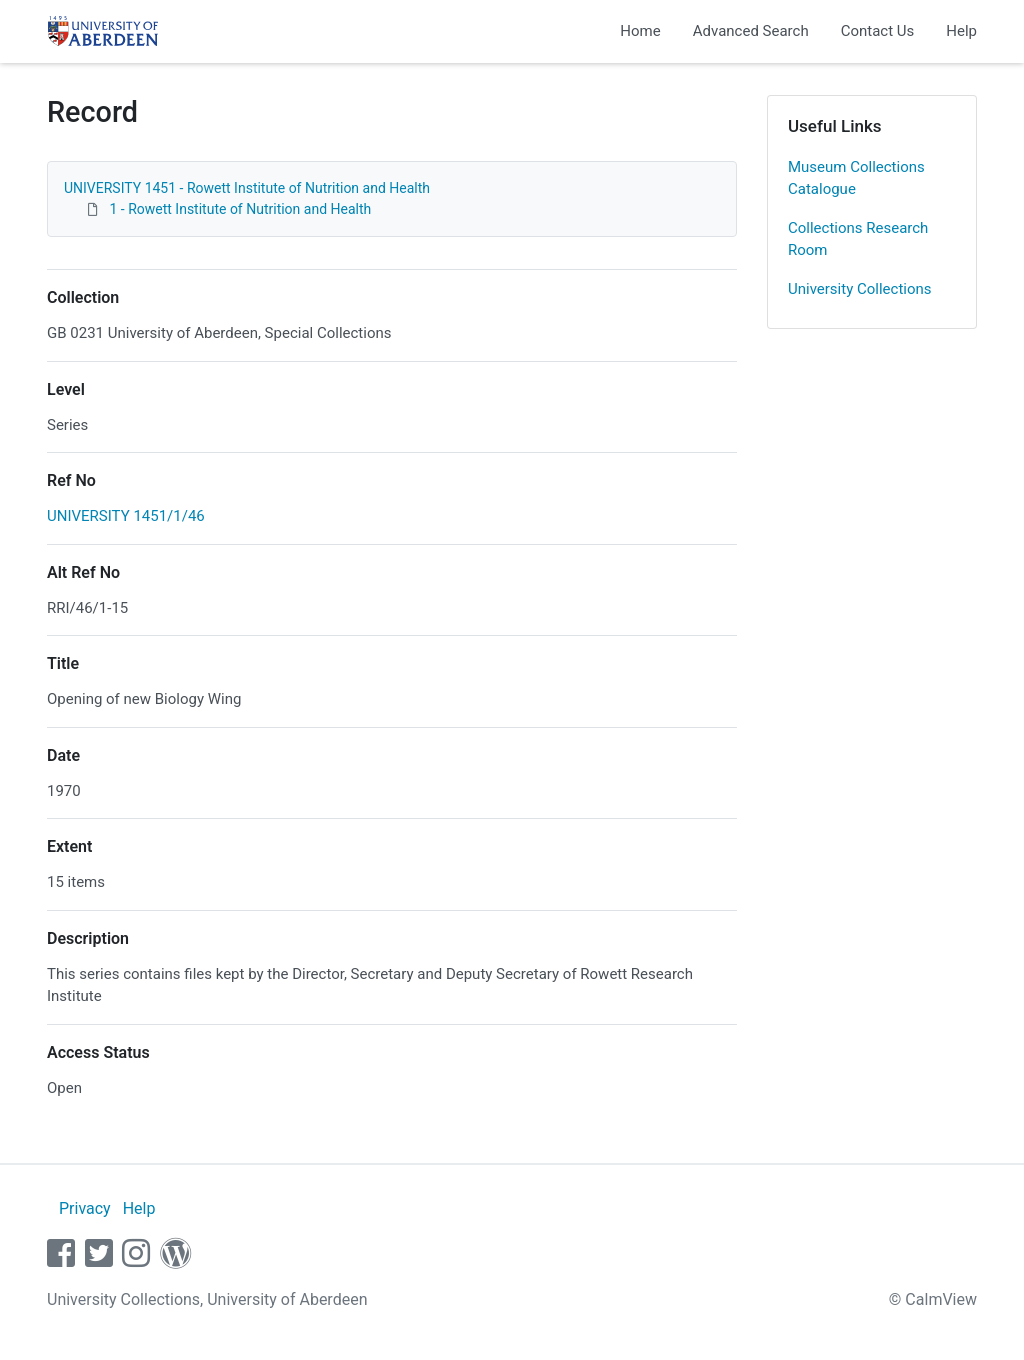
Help (961, 31)
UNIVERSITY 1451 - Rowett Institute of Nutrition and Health (247, 188)
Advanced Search (751, 31)
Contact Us (878, 31)
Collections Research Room (858, 239)
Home (640, 31)
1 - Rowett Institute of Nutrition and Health (240, 209)
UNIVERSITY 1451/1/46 (126, 516)
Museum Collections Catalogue (856, 178)
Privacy (85, 1208)
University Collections (860, 289)
